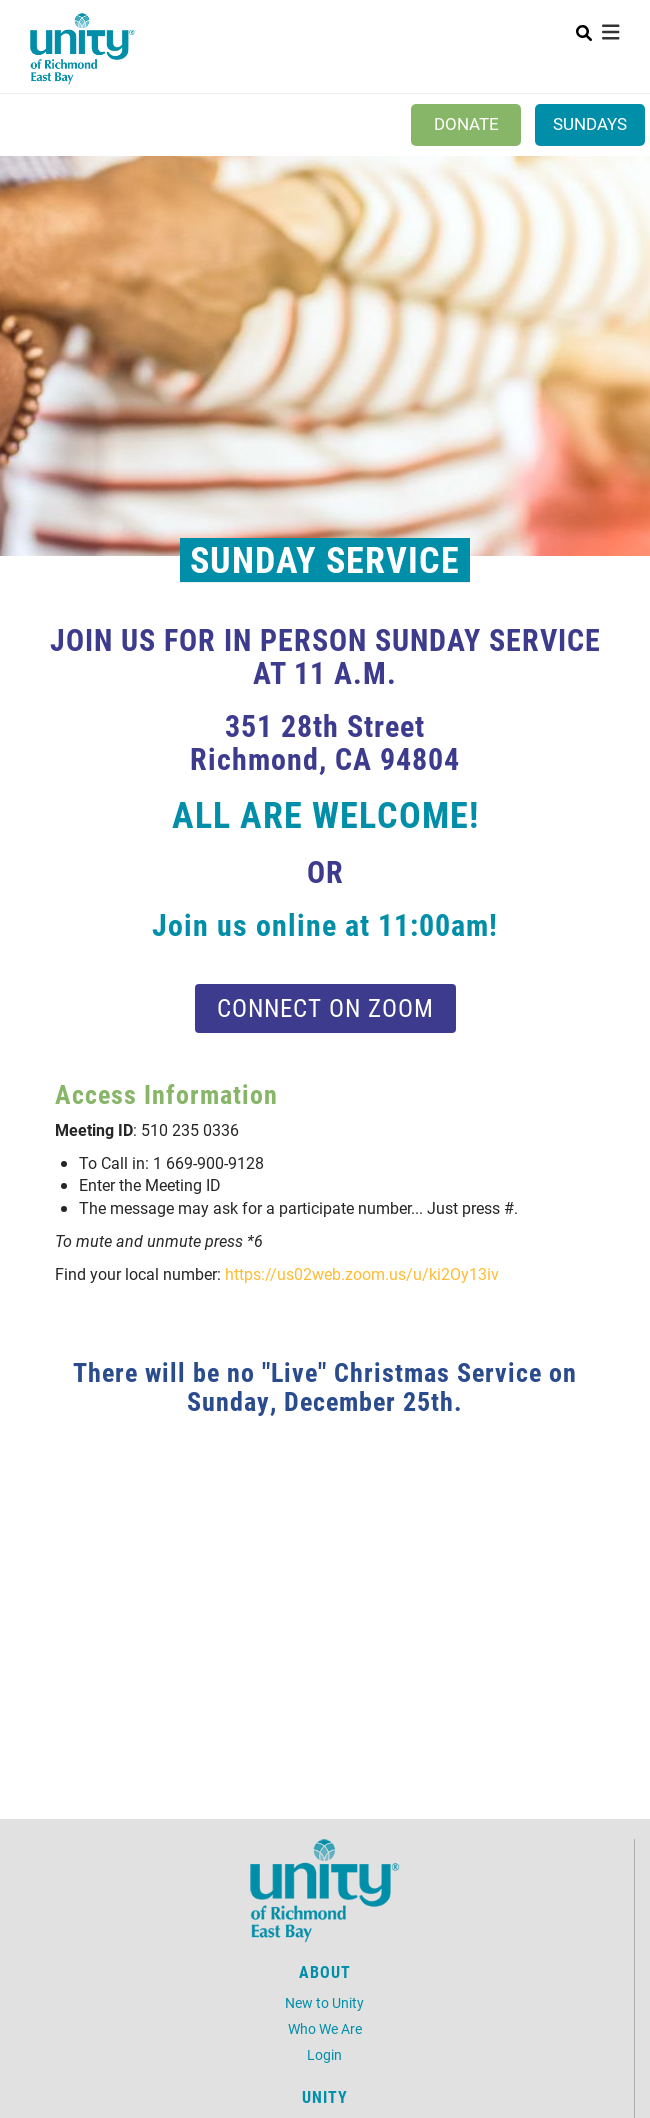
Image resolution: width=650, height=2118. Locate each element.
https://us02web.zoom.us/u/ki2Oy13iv (362, 1273)
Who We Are (325, 2028)
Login (324, 2054)
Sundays (590, 123)
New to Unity (324, 2002)
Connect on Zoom (325, 1007)
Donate (466, 123)
